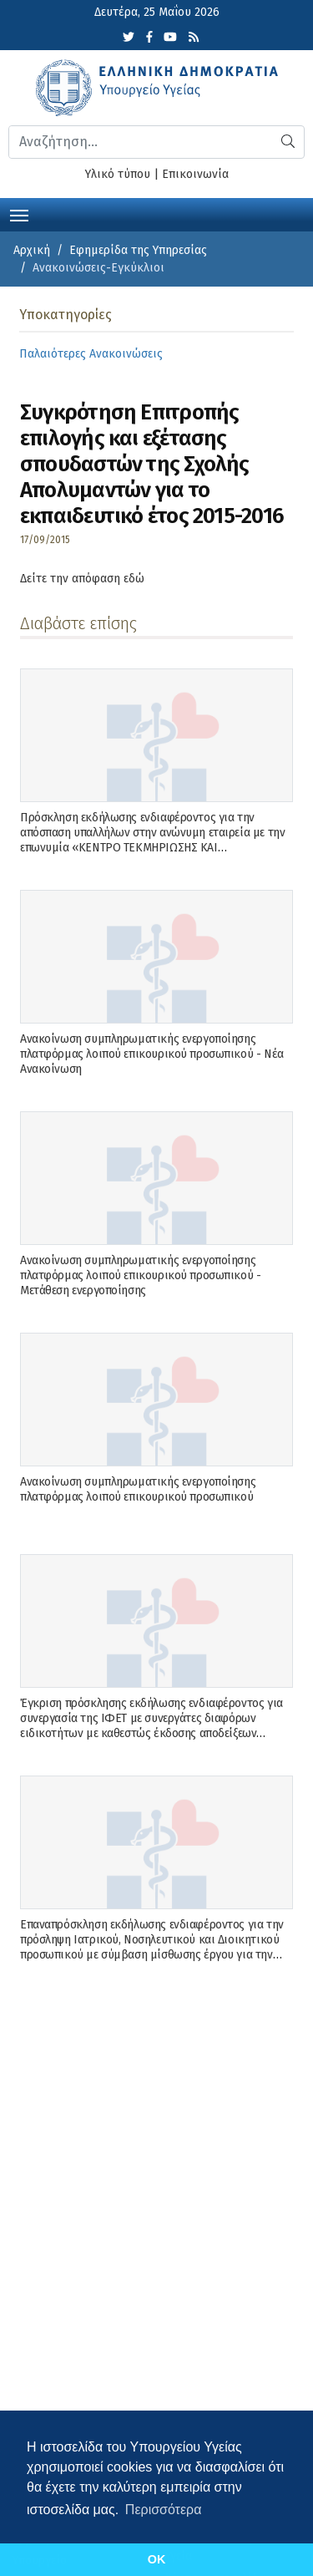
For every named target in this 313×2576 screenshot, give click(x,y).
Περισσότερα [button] (163, 2509)
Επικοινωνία (195, 174)
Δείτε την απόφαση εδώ (82, 579)
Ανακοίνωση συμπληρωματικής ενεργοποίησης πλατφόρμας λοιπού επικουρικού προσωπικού (137, 1489)
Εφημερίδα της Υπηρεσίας (138, 250)
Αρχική (31, 250)
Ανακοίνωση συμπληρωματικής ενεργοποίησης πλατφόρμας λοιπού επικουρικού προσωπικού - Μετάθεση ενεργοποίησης (140, 1275)
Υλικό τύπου (117, 174)
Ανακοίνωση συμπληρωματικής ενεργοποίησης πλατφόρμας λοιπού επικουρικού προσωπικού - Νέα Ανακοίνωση (152, 1054)
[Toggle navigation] (19, 214)
